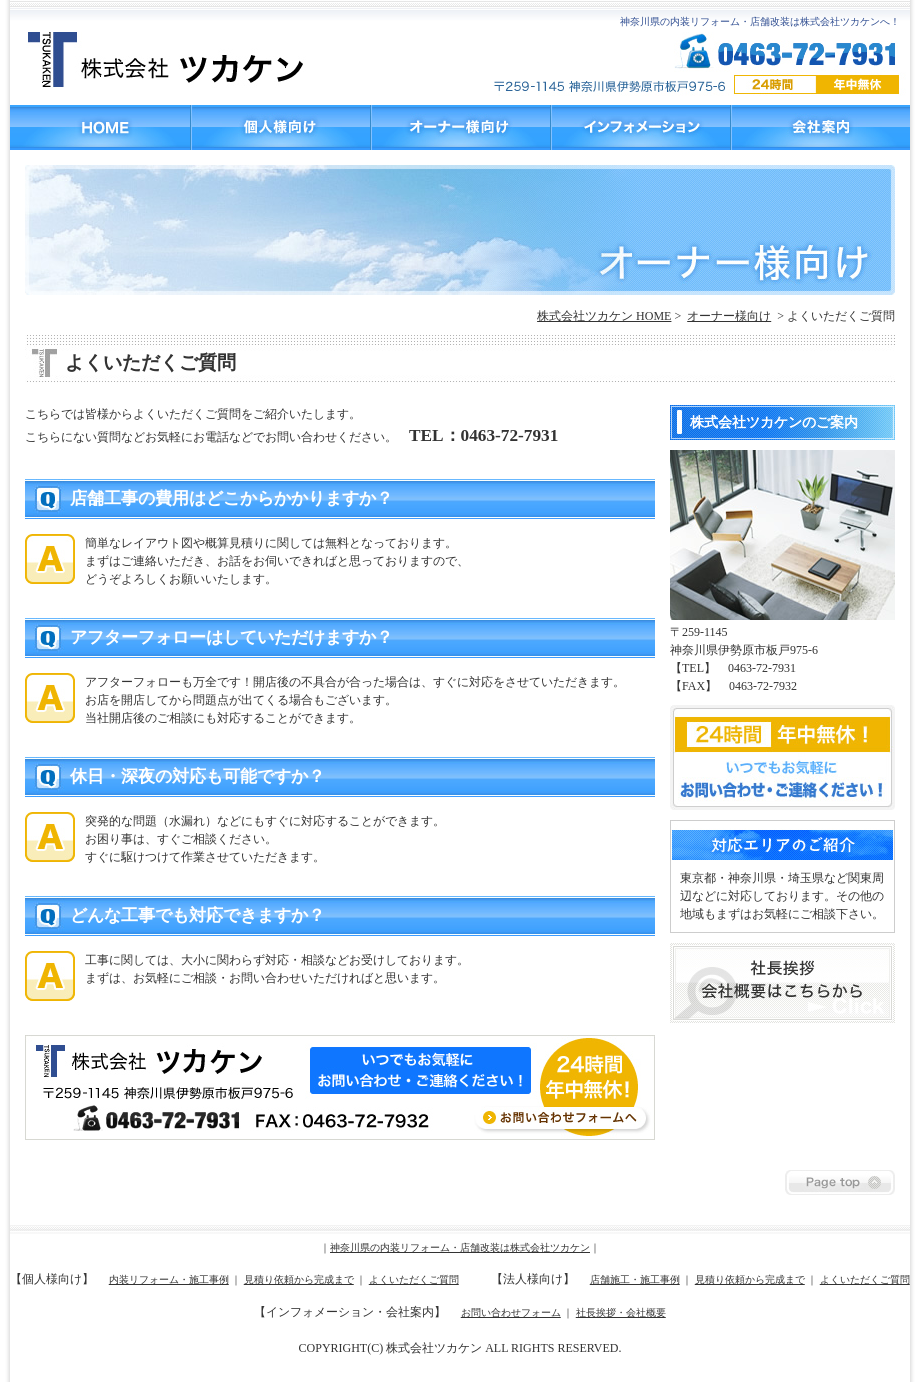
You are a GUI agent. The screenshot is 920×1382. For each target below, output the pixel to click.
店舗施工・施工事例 (635, 1279)
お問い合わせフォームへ (340, 1087)
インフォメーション (640, 127)
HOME (100, 127)
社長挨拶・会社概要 (621, 1312)
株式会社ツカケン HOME (604, 316)
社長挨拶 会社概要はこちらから (782, 983)
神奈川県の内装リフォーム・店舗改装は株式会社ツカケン (460, 1247)
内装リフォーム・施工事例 (169, 1279)
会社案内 (820, 127)
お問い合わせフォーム (511, 1312)
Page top (840, 1182)
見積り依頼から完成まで (299, 1279)
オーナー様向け (460, 127)
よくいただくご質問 (414, 1279)
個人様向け (280, 127)
